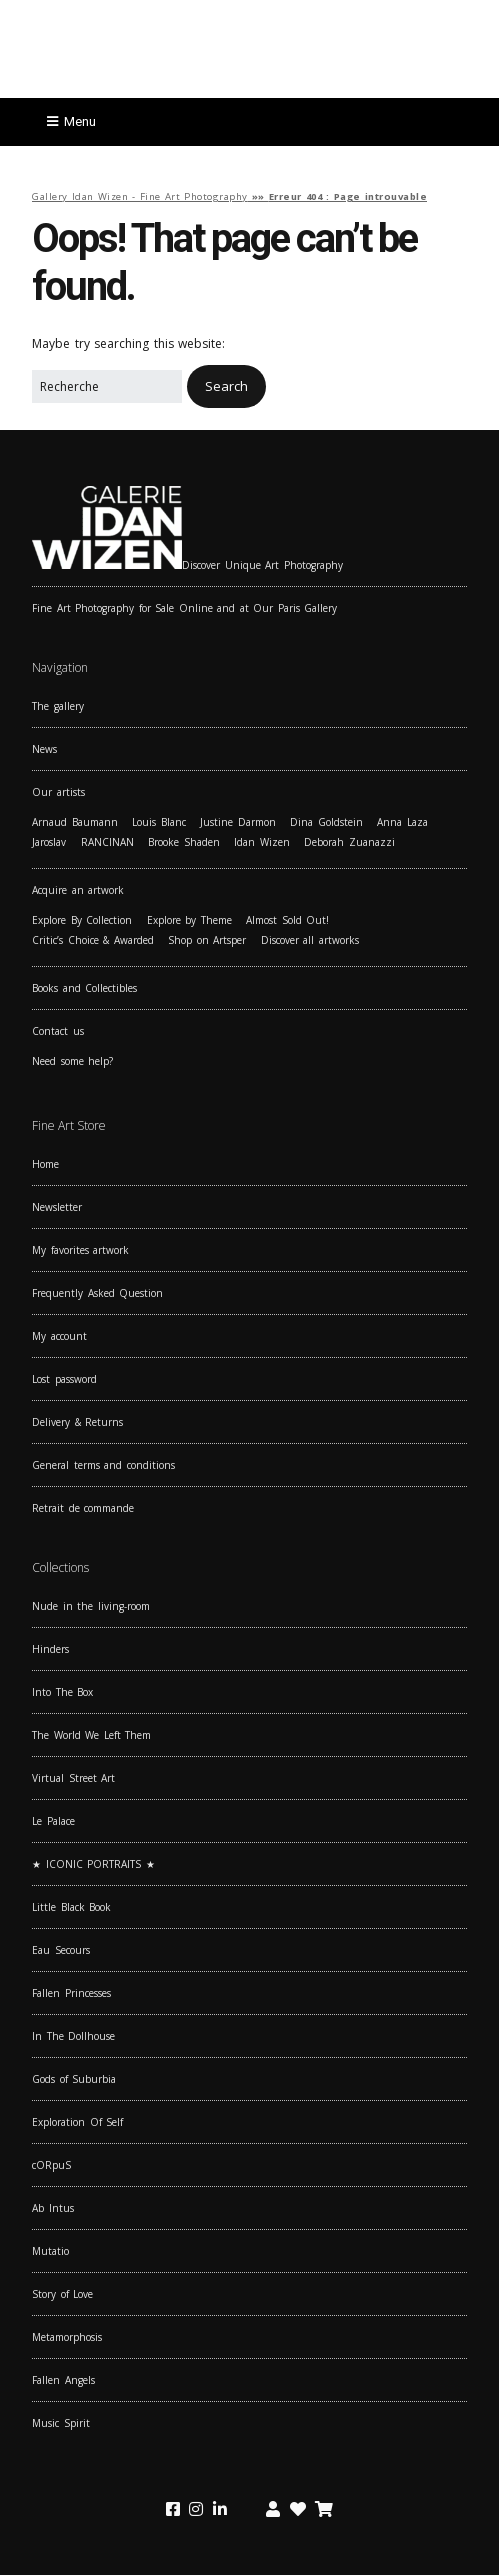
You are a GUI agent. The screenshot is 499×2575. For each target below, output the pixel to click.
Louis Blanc (159, 822)
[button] (226, 386)
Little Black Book (71, 1907)
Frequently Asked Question (97, 1293)
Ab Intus (53, 2208)
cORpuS (51, 2165)
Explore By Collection (82, 920)
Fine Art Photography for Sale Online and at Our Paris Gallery (184, 608)
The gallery (58, 706)
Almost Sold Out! (287, 920)
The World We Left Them (91, 1735)
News (44, 749)
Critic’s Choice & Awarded (93, 940)
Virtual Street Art (73, 1778)
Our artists (58, 792)
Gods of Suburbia (74, 2079)
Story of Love (62, 2294)
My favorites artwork (80, 1250)
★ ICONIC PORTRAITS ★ (93, 1864)
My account (59, 1336)
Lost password (64, 1379)
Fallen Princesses (71, 1993)
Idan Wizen (262, 842)
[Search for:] (107, 387)
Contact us (58, 1031)
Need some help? (72, 1061)
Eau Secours (61, 1950)
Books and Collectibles (84, 988)
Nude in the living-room (91, 1606)
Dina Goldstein (326, 822)
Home (45, 1164)
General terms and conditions (103, 1465)
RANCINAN (107, 842)
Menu (80, 121)
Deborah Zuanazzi (349, 842)
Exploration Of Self (77, 2122)
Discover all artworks (310, 940)
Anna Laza (402, 822)
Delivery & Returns (77, 1422)
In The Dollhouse (73, 2036)
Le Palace (53, 1821)
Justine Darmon (238, 822)
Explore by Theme (189, 920)
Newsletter (57, 1207)
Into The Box (62, 1692)
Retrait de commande (83, 1508)
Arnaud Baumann (75, 822)
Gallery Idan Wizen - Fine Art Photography (140, 196)
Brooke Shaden (184, 842)
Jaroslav (49, 842)
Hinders (50, 1649)
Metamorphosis (67, 2337)
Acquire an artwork (78, 890)
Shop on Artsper (207, 940)
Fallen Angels (63, 2380)
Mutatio (50, 2251)
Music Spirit (61, 2423)
